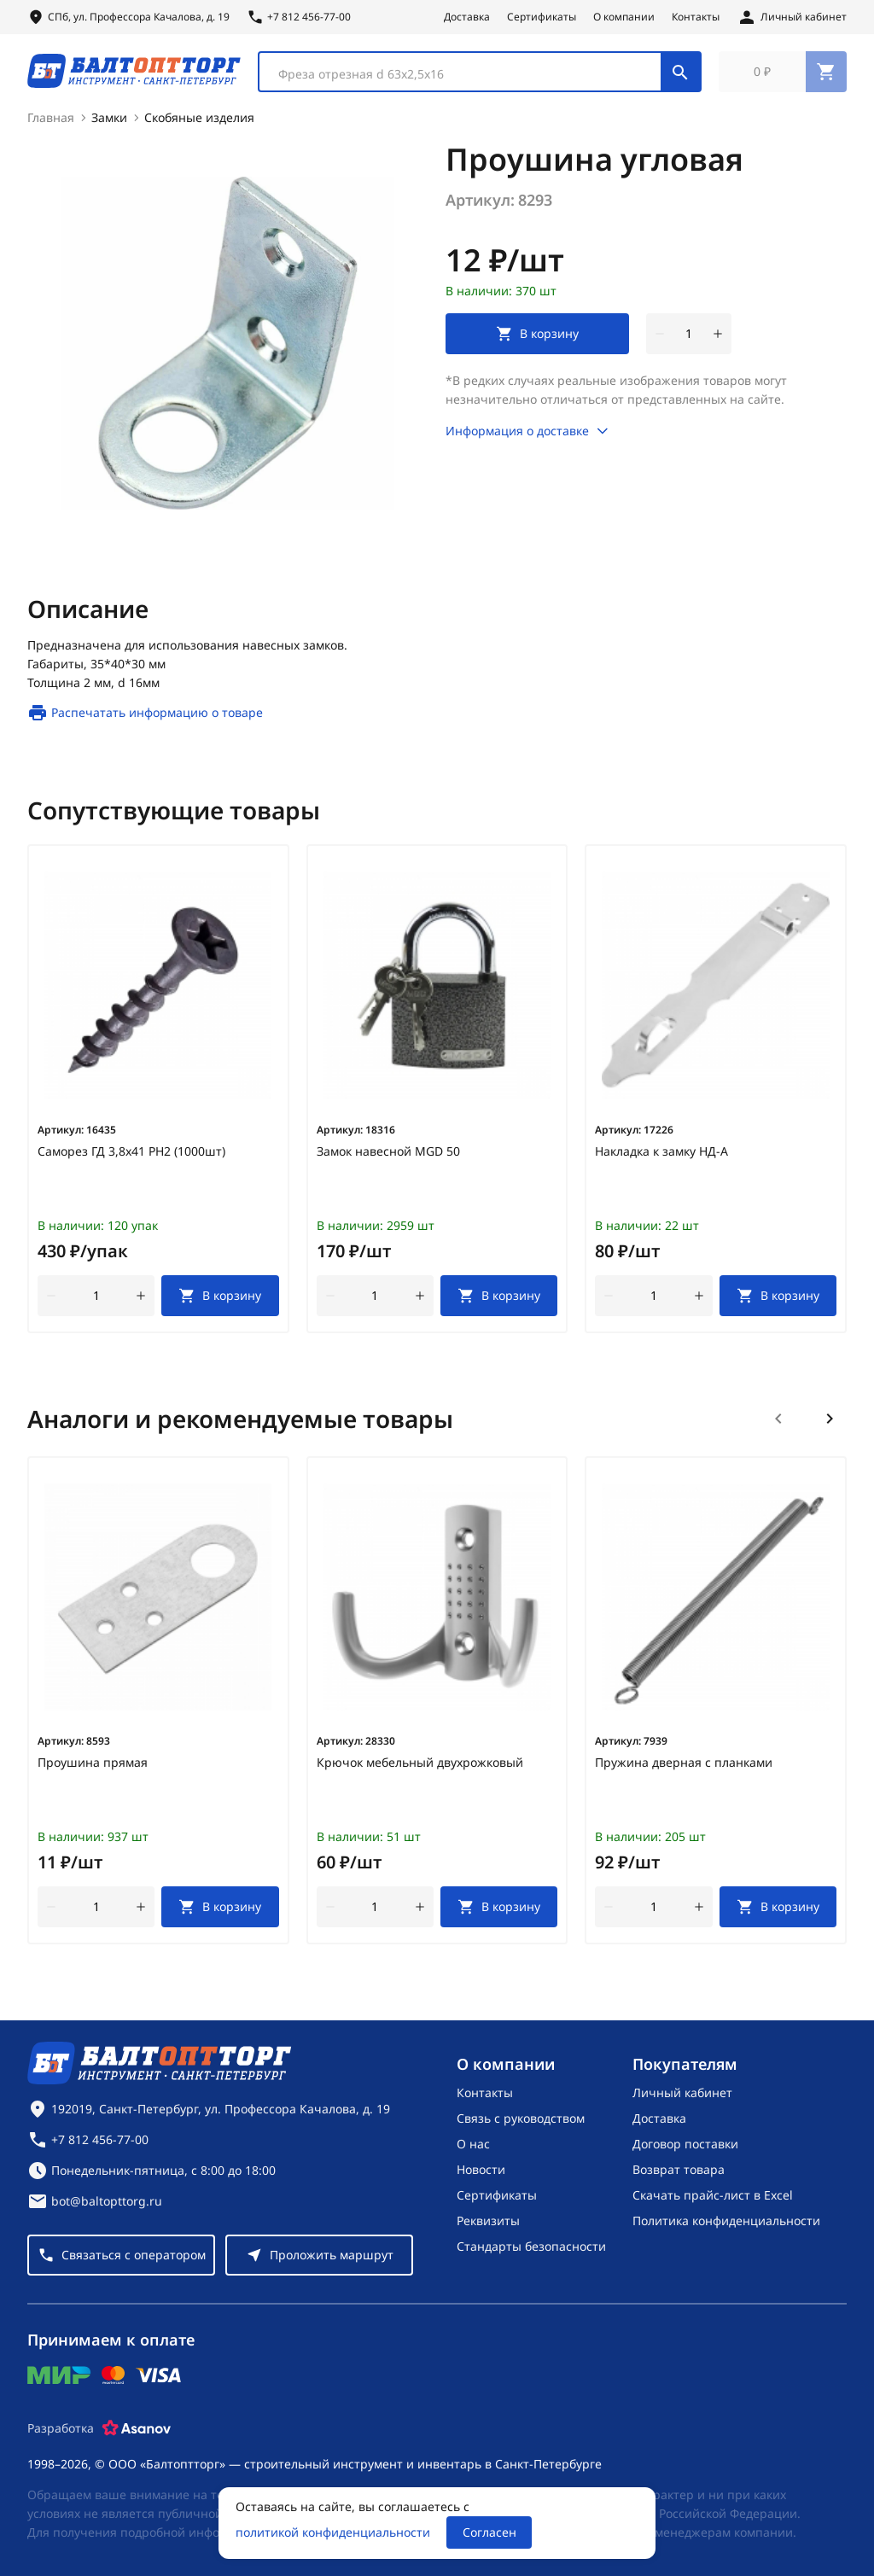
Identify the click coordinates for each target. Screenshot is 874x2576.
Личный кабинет (682, 2092)
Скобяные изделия (199, 125)
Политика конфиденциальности (726, 2220)
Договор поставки (685, 2144)
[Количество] (688, 341)
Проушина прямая (93, 1770)
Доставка (467, 17)
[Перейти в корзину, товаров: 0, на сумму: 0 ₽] (783, 75)
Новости (481, 2169)
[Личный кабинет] (792, 17)
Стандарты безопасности (531, 2246)
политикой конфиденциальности (333, 2532)
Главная (50, 125)
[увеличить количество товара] (717, 341)
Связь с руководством (521, 2118)
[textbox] (468, 78)
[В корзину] (219, 1303)
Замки (109, 125)
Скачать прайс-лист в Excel (712, 2195)
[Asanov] (137, 2428)
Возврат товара (678, 2169)
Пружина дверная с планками (683, 1770)
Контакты (696, 17)
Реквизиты (488, 2220)
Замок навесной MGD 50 (388, 1159)
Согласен (489, 2532)
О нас (473, 2144)
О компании (624, 17)
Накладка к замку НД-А (661, 1159)
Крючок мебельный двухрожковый (420, 1770)
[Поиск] (680, 75)
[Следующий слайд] (830, 1426)
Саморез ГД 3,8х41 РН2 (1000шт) (131, 1159)
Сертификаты (541, 17)
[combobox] (480, 75)
